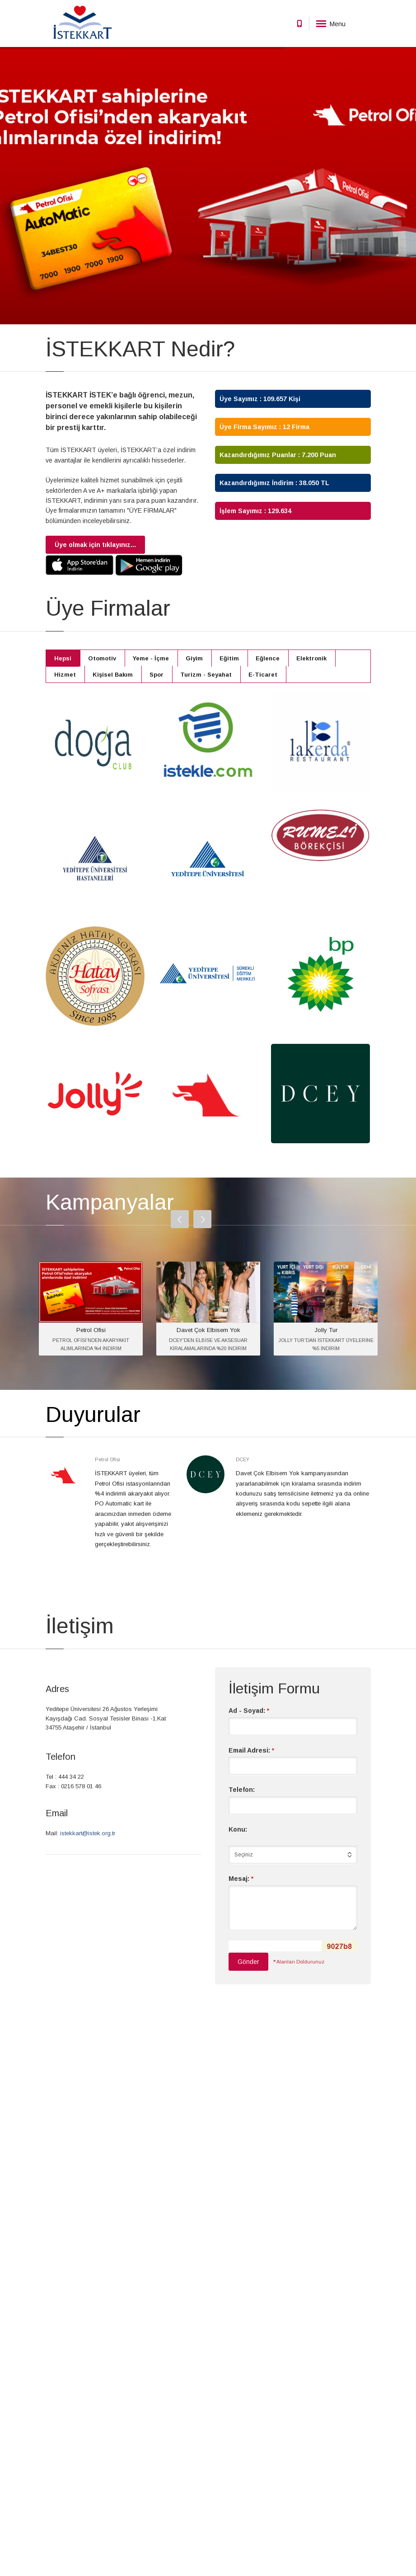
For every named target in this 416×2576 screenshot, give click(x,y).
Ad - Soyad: (249, 1711)
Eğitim (229, 658)
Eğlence (268, 658)
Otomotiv (102, 658)
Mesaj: (241, 1879)
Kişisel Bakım (113, 674)
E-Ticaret (262, 674)
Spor (157, 674)
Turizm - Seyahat (206, 674)
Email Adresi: (251, 1750)
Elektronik (311, 658)
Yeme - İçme (151, 658)
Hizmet (65, 674)
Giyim (194, 658)
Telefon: (242, 1789)
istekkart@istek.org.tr (87, 1833)
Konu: (238, 1829)
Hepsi (62, 658)
